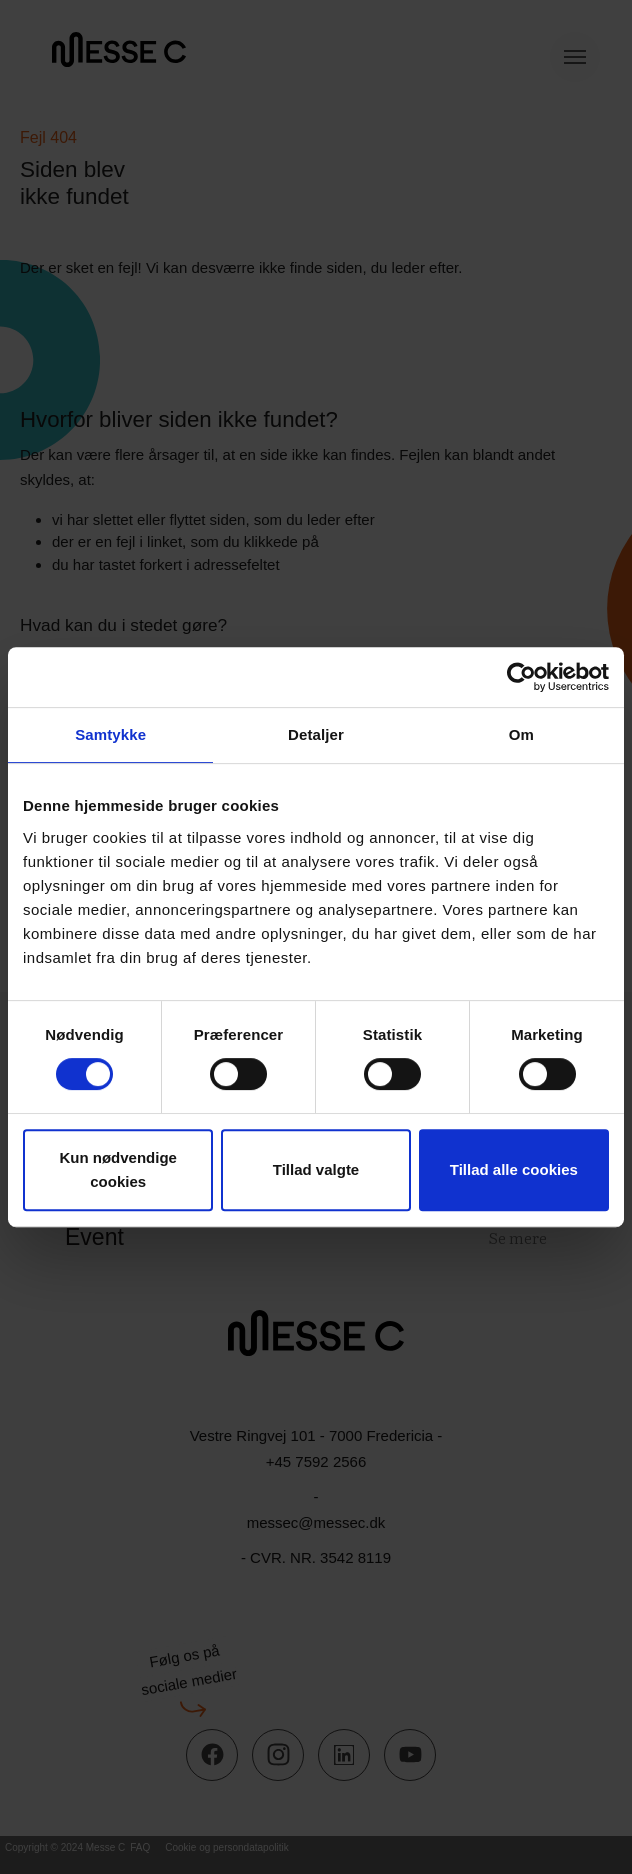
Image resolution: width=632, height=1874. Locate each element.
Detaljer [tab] (316, 734)
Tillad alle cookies (514, 1169)
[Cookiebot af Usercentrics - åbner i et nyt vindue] (521, 677)
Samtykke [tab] (110, 734)
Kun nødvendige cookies (118, 1169)
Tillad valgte (316, 1169)
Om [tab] (521, 734)
